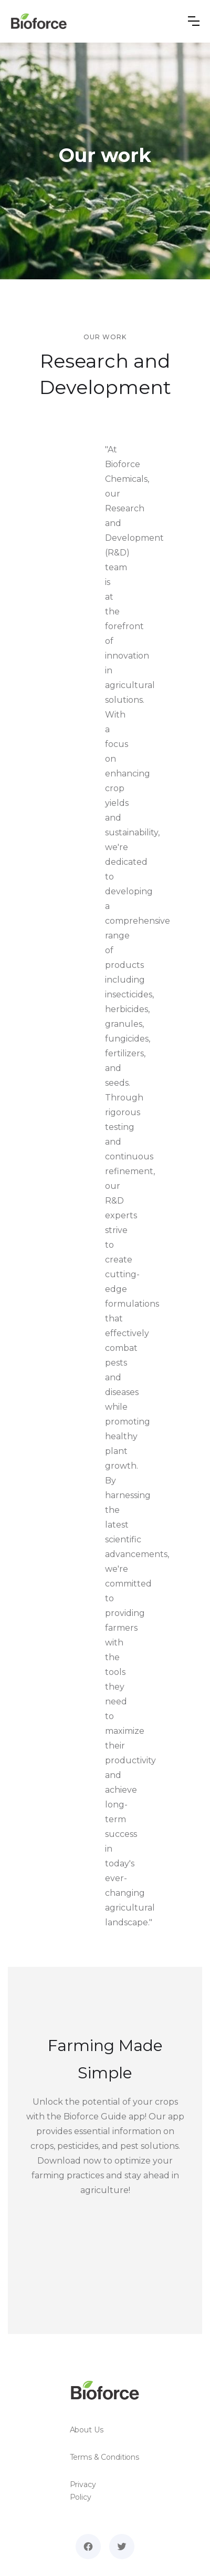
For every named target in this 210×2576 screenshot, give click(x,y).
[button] (194, 21)
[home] (38, 21)
